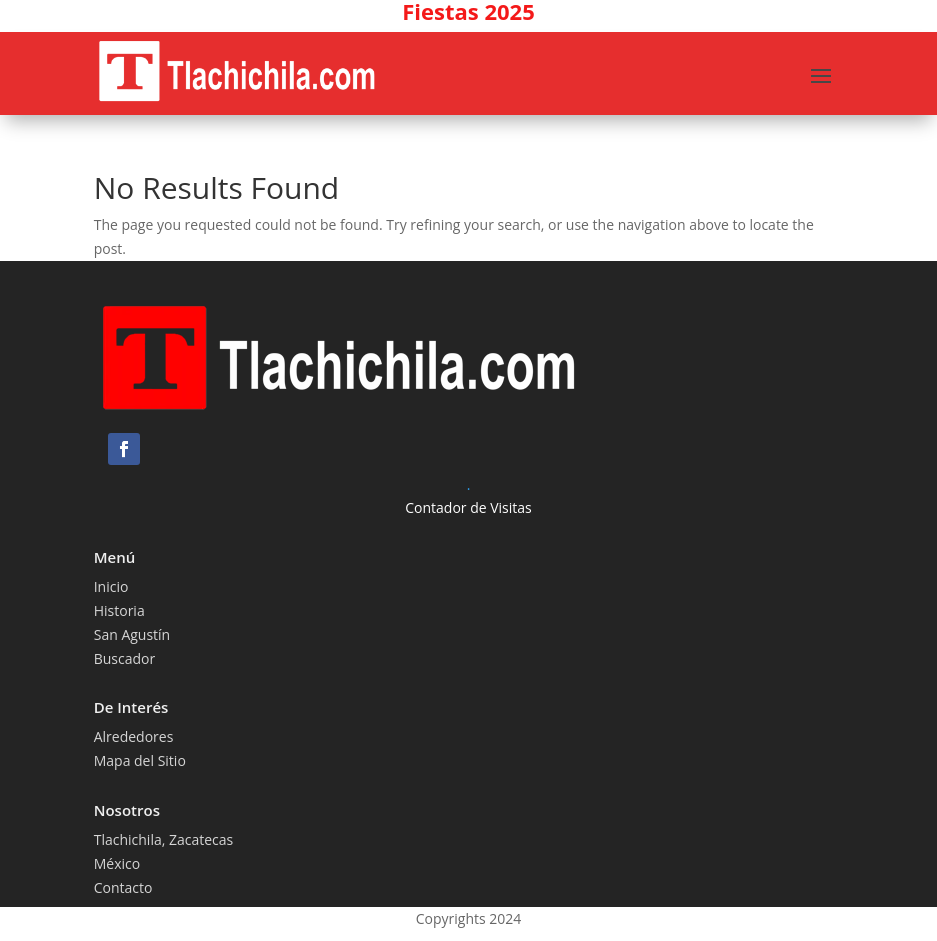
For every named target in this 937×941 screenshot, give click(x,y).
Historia (119, 610)
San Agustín (132, 634)
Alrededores (134, 736)
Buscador (125, 658)
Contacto (123, 887)
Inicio (111, 586)
